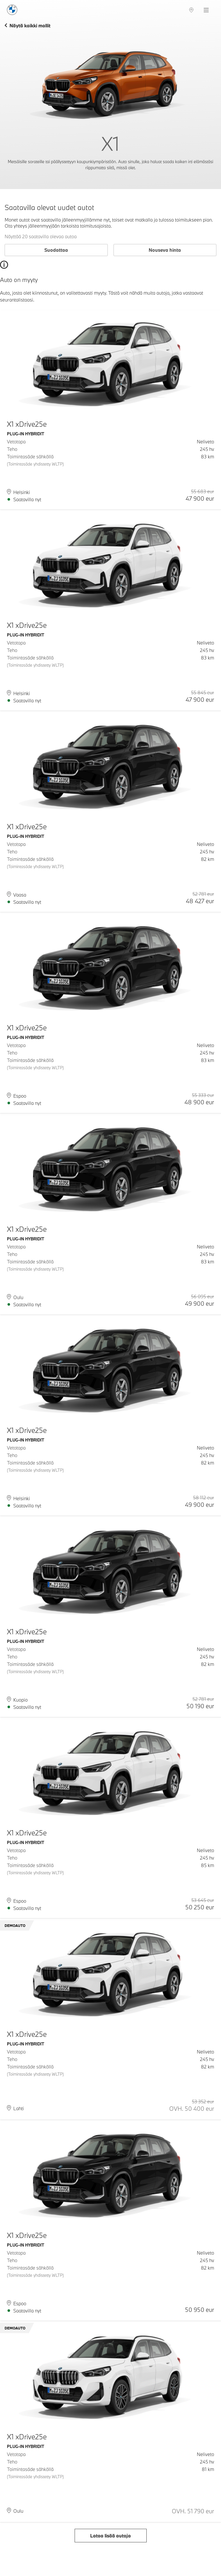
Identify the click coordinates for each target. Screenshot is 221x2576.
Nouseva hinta (165, 250)
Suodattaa (56, 250)
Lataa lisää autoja (110, 2536)
